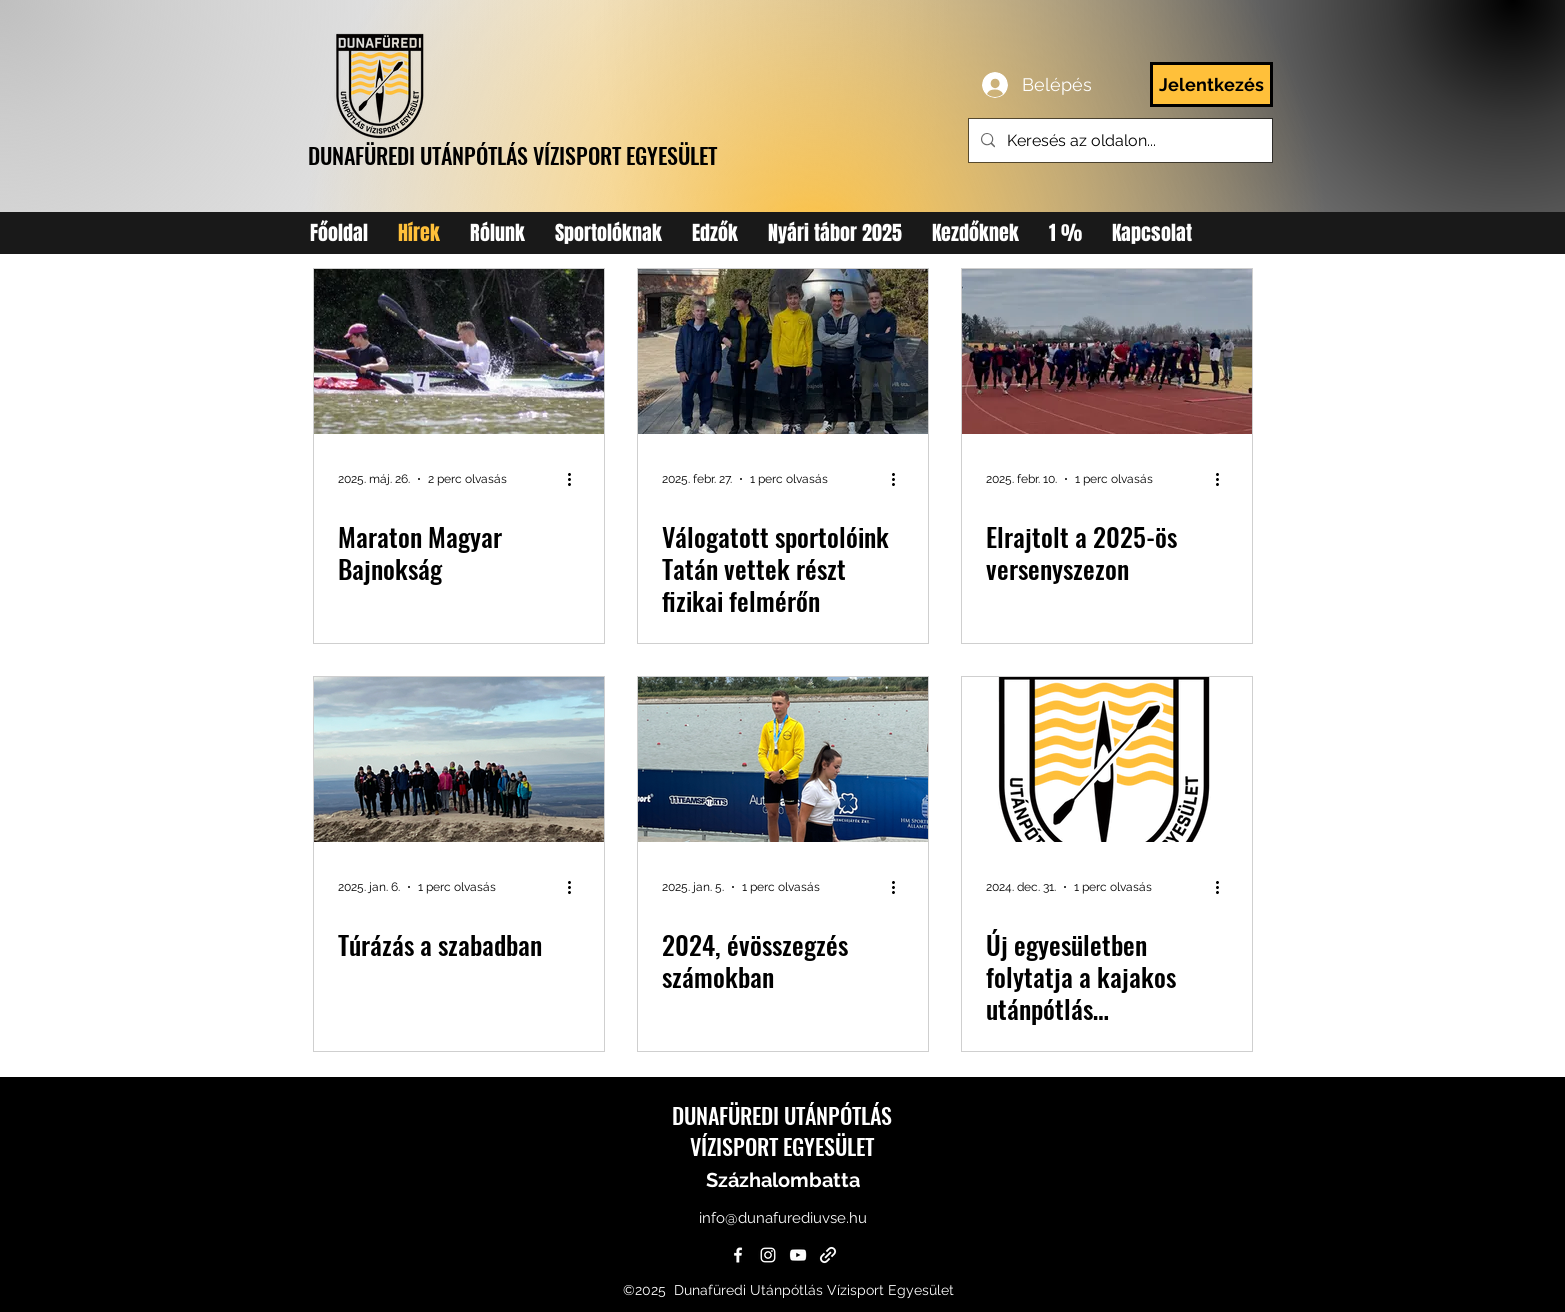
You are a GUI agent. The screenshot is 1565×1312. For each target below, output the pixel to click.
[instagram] (768, 1255)
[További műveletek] (577, 479)
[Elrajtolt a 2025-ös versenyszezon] (1107, 351)
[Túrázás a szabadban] (459, 759)
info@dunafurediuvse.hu (783, 1218)
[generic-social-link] (828, 1255)
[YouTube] (798, 1255)
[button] (608, 233)
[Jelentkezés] (1211, 84)
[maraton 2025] (459, 351)
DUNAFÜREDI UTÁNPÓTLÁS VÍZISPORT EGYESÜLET (512, 155)
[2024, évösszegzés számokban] (783, 759)
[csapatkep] (783, 351)
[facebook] (738, 1255)
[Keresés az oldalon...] (1118, 141)
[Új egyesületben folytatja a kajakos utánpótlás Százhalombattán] (1107, 759)
